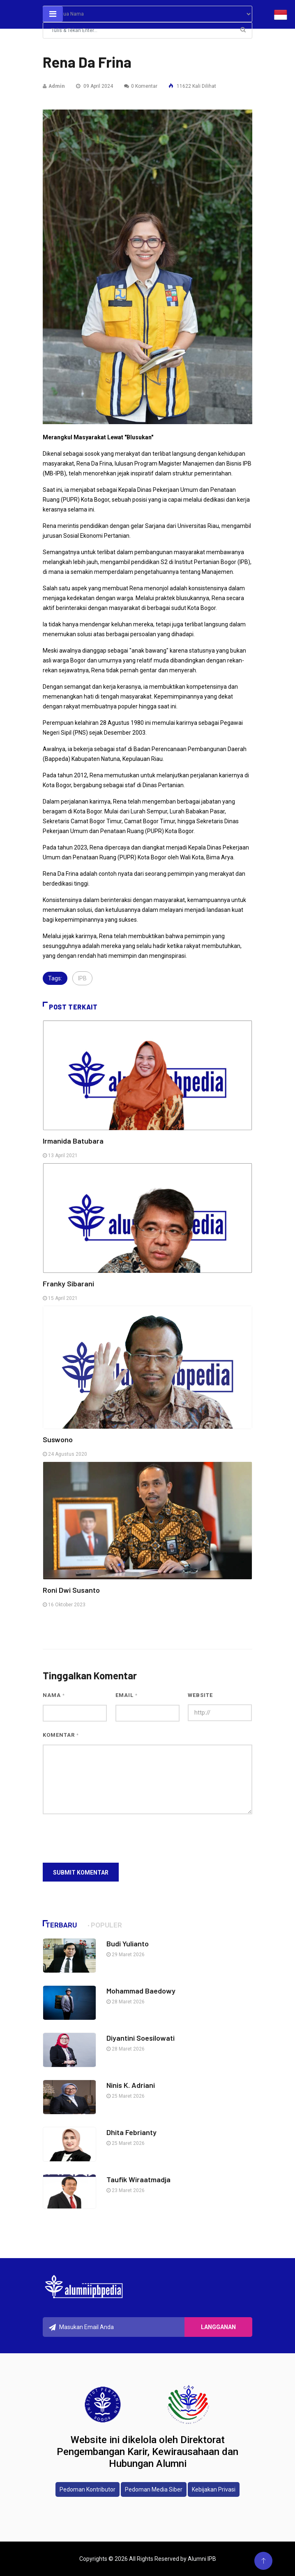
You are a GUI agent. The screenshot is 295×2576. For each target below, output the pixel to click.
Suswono (58, 1439)
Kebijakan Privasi (213, 2489)
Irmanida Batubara (73, 1140)
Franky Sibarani (68, 1283)
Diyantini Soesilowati (140, 2037)
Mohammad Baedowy (140, 1990)
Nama (54, 1695)
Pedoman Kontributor (87, 2489)
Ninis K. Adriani (130, 2085)
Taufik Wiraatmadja (138, 2179)
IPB (82, 978)
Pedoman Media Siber (153, 2489)
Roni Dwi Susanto (71, 1589)
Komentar (61, 1735)
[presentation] (105, 1838)
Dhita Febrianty (131, 2132)
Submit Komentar (80, 1872)
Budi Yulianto (127, 1943)
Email (126, 1695)
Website (200, 1695)
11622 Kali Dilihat (192, 86)
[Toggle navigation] (53, 14)
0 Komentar (140, 86)
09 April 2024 (94, 86)
